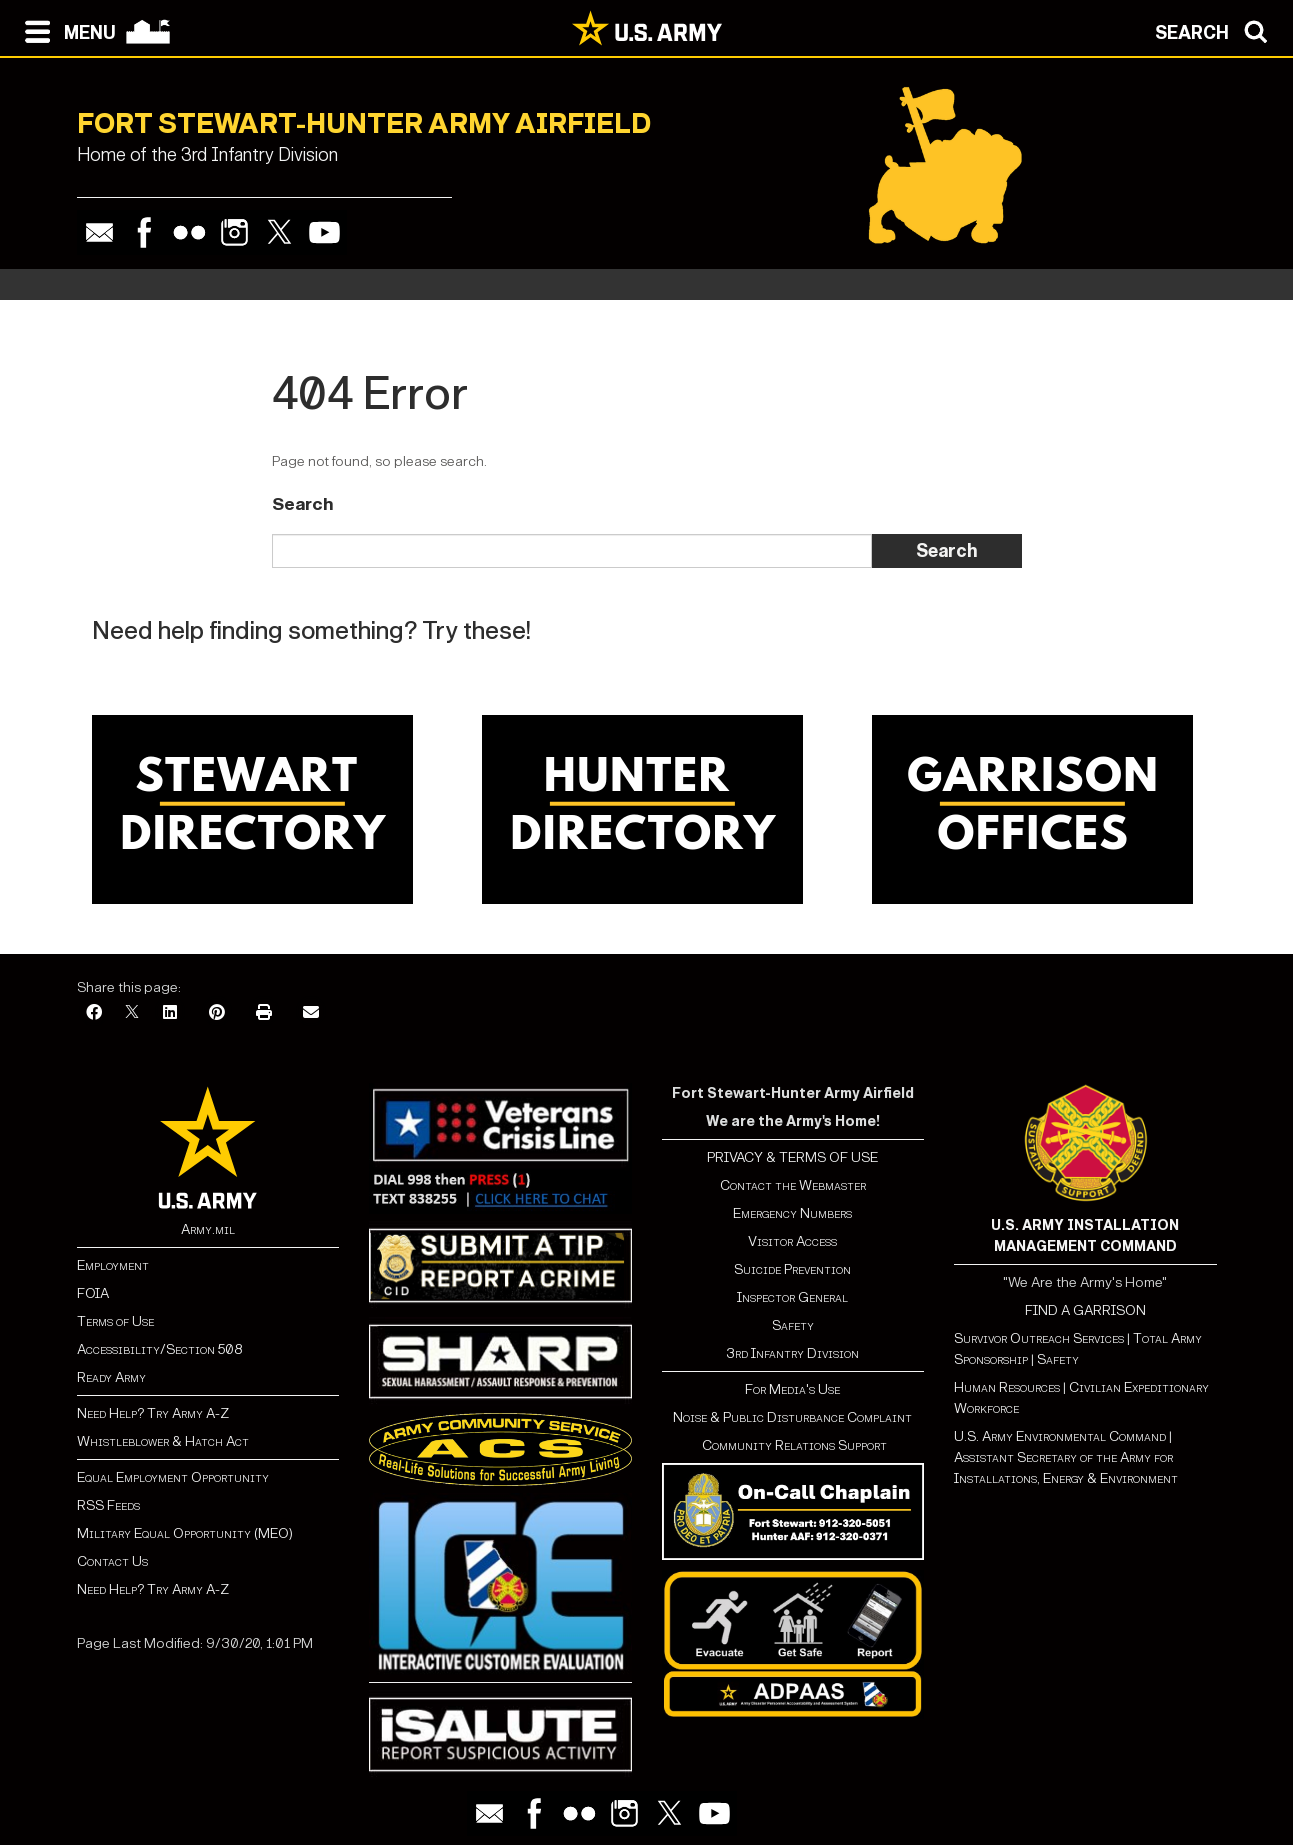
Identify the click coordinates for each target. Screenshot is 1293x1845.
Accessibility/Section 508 (159, 1349)
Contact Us (112, 1561)
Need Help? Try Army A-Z (153, 1413)
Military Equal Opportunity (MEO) (185, 1533)
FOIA (93, 1293)
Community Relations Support (793, 1445)
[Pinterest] (217, 1013)
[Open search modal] (1216, 30)
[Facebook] (94, 1013)
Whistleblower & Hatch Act (163, 1441)
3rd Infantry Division (792, 1353)
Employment (113, 1265)
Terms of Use (115, 1321)
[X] (132, 1013)
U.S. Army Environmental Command (1060, 1436)
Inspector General (792, 1297)
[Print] (264, 1013)
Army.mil (208, 1229)
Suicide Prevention (792, 1269)
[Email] (311, 1013)
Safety (793, 1325)
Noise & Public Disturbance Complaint (792, 1417)
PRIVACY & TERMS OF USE (792, 1157)
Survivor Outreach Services (1039, 1338)
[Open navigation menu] (65, 30)
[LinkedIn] (170, 1013)
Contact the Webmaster (793, 1185)
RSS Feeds (108, 1505)
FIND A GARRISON (1085, 1310)
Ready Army (111, 1377)
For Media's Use (792, 1389)
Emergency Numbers (792, 1213)
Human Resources (1007, 1387)
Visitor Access (792, 1241)
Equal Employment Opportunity (173, 1477)
